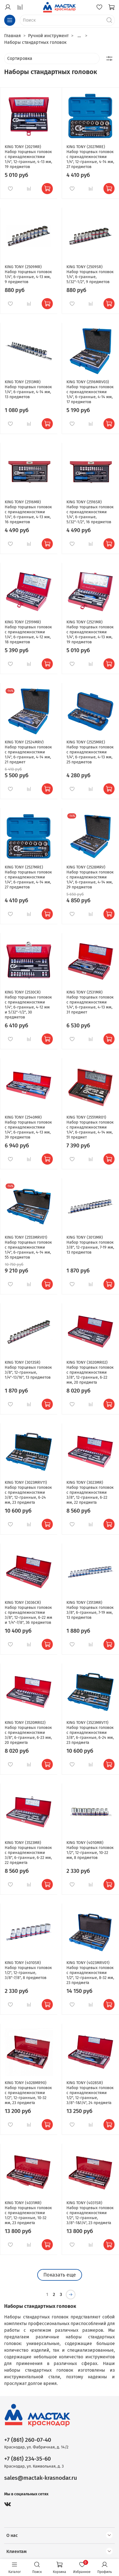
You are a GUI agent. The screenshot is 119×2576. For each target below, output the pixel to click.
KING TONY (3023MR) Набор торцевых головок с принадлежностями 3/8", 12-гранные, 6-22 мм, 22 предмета (89, 1492)
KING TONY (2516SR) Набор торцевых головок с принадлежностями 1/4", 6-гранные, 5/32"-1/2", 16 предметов (89, 512)
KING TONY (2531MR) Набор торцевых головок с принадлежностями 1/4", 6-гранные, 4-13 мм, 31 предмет (89, 1002)
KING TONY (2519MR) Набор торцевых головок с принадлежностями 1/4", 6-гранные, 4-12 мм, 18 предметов (28, 632)
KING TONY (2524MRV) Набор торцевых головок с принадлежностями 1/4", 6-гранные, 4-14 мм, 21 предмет (28, 752)
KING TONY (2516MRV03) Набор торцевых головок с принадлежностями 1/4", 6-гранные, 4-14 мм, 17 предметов (89, 392)
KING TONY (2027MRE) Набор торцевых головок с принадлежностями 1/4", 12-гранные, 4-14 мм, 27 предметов (90, 156)
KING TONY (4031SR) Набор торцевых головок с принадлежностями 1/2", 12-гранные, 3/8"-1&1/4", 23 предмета (89, 2213)
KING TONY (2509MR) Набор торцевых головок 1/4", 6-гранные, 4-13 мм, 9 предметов (28, 274)
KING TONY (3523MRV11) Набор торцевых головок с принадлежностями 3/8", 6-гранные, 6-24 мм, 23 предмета (90, 1732)
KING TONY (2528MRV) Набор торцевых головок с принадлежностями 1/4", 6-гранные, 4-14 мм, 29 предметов (89, 877)
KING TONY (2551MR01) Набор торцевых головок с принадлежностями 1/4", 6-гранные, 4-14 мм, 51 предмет (89, 1127)
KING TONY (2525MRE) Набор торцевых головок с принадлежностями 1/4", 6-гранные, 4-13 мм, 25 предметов (89, 752)
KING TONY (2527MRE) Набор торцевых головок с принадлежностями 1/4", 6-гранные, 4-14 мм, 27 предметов (28, 877)
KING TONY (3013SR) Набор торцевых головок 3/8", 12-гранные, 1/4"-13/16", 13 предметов (28, 1370)
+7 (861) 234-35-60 (27, 2458)
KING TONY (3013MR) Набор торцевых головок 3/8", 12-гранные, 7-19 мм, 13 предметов (90, 1245)
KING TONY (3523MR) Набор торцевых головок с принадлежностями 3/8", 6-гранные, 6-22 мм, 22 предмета (28, 1852)
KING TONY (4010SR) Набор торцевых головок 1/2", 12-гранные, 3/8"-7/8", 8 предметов (28, 1970)
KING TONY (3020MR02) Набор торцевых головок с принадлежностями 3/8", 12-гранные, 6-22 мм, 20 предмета (89, 1372)
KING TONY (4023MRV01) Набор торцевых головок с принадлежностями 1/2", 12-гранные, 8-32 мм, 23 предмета (90, 1972)
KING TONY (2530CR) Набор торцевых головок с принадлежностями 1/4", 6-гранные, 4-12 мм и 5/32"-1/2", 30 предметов (28, 1005)
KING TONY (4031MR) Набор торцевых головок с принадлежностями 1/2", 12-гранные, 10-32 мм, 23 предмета (28, 2213)
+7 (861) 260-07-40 (27, 2440)
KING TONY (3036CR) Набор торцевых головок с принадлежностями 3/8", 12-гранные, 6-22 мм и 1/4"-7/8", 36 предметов (28, 1612)
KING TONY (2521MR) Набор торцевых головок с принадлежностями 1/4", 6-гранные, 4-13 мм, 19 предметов (89, 632)
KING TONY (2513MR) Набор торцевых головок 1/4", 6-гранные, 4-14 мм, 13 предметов (28, 389)
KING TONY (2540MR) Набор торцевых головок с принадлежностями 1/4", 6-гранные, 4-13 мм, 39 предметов (28, 1127)
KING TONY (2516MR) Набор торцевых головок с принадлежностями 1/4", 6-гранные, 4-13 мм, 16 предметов (28, 512)
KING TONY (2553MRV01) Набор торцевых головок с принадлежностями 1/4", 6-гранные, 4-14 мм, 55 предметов (28, 1247)
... (79, 35)
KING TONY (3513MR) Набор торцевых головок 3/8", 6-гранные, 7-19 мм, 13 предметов (89, 1610)
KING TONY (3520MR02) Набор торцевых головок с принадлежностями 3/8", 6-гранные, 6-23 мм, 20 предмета (28, 1732)
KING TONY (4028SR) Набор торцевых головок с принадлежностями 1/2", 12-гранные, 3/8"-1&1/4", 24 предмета (89, 2092)
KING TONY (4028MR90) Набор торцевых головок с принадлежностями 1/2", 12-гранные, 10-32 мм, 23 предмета (28, 2092)
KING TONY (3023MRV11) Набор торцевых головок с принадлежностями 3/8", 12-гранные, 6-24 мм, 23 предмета (28, 1492)
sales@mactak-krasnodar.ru (40, 2478)
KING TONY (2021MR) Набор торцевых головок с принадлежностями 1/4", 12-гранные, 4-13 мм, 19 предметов (28, 156)
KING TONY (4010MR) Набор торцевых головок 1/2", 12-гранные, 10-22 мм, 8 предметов (89, 1850)
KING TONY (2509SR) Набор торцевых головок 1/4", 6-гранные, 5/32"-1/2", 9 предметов (89, 274)
